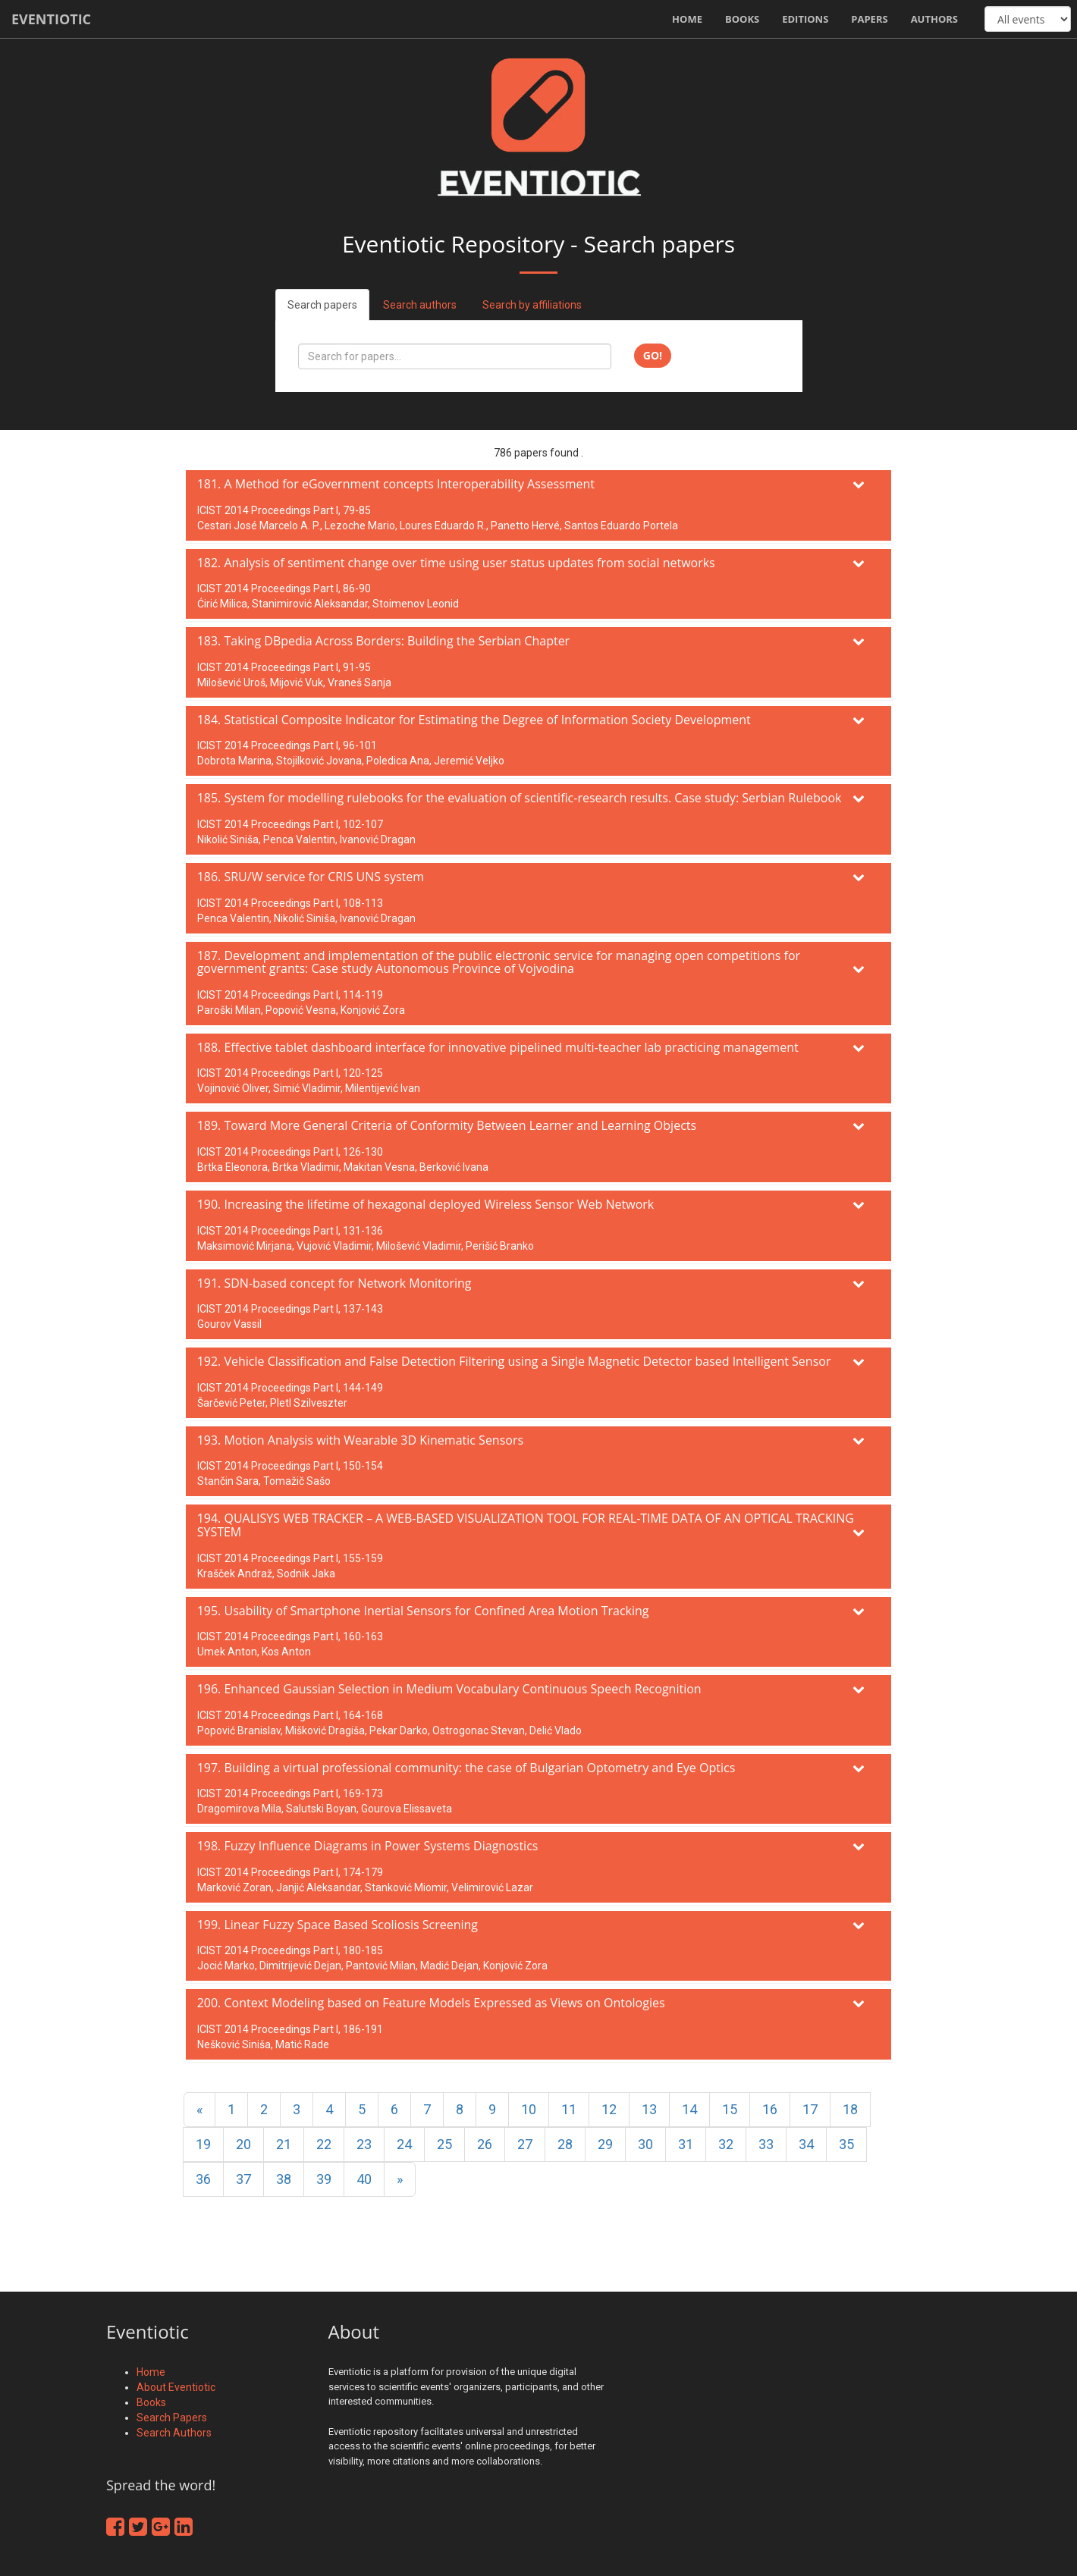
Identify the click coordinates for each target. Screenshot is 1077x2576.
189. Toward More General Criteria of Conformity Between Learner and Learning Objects (446, 1125)
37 (243, 2179)
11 (568, 2109)
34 (806, 2144)
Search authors (420, 305)
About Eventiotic (176, 2387)
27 (524, 2144)
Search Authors (174, 2433)
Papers (869, 19)
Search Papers (172, 2417)
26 (484, 2144)
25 (444, 2144)
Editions (805, 19)
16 (769, 2109)
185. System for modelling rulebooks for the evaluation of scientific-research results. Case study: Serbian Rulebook (519, 797)
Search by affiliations (532, 305)
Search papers (322, 305)
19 (203, 2144)
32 (725, 2144)
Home (687, 19)
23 (364, 2144)
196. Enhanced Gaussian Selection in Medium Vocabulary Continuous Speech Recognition (449, 1688)
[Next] (400, 2179)
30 (645, 2144)
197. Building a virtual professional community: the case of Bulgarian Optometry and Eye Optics (466, 1767)
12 (609, 2109)
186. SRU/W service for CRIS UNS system (310, 876)
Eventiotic (51, 19)
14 (689, 2109)
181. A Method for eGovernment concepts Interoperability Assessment (396, 483)
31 (685, 2144)
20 (243, 2144)
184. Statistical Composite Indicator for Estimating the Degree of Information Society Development (474, 719)
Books (742, 19)
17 (810, 2109)
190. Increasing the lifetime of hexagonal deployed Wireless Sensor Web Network (426, 1204)
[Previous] (199, 2109)
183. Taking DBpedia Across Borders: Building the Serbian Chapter (383, 640)
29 (605, 2144)
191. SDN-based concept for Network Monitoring (334, 1283)
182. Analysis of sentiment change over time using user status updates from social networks (456, 562)
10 (528, 2109)
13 (649, 2109)
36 (203, 2179)
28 (565, 2144)
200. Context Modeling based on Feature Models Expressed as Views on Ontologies (431, 2002)
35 (846, 2144)
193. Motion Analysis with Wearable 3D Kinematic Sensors (360, 1440)
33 (766, 2144)
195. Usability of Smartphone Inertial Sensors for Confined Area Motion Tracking (423, 1610)
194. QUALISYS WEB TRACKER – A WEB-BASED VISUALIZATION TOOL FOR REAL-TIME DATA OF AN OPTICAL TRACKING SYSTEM (525, 1525)
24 (404, 2144)
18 (850, 2109)
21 (283, 2144)
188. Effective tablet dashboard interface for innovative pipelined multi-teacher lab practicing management (498, 1047)
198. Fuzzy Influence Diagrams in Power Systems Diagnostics (367, 1845)
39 (323, 2179)
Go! (652, 355)
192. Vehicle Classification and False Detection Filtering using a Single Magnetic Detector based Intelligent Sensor (514, 1361)
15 (729, 2109)
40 (364, 2179)
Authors (934, 19)
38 (283, 2179)
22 (323, 2144)
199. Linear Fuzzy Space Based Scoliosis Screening (337, 1924)
